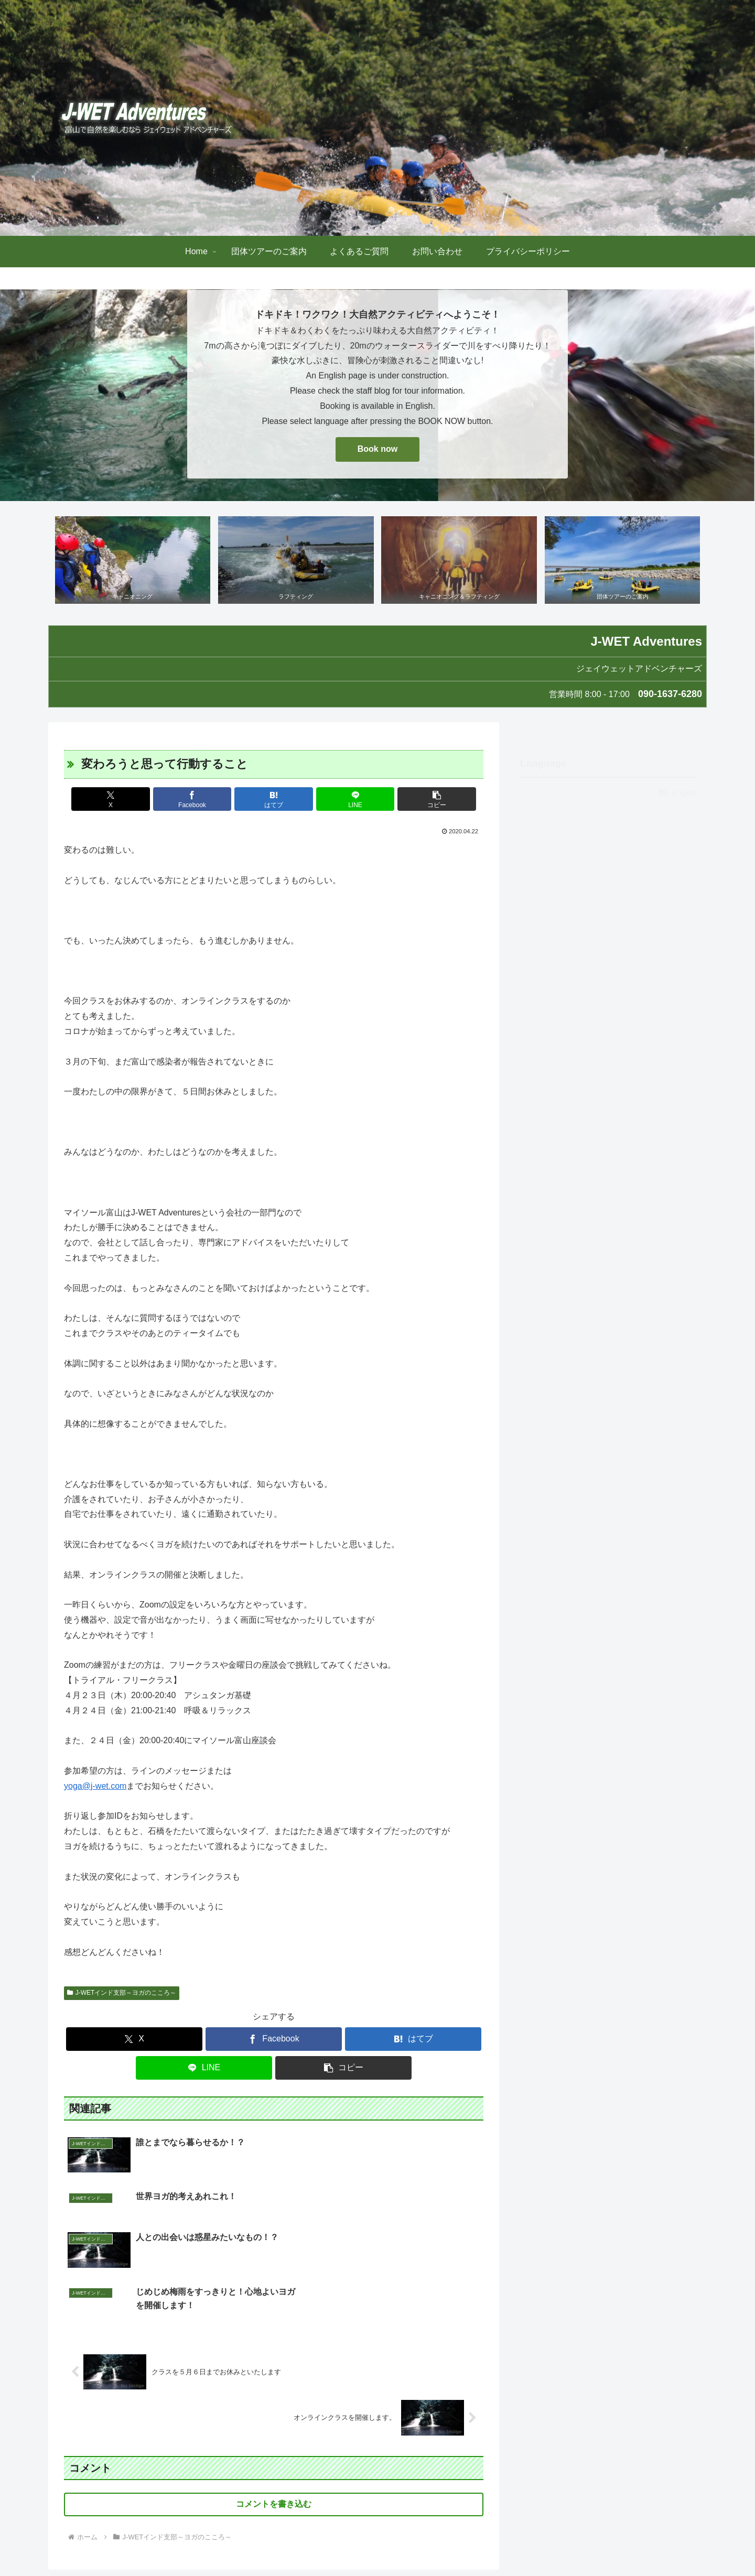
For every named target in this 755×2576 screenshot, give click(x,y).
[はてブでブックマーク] (273, 799)
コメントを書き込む (273, 2409)
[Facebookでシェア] (203, 799)
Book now (377, 448)
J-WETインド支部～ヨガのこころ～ (121, 1993)
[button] (414, 799)
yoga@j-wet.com (95, 1786)
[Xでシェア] (132, 799)
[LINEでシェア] (344, 799)
